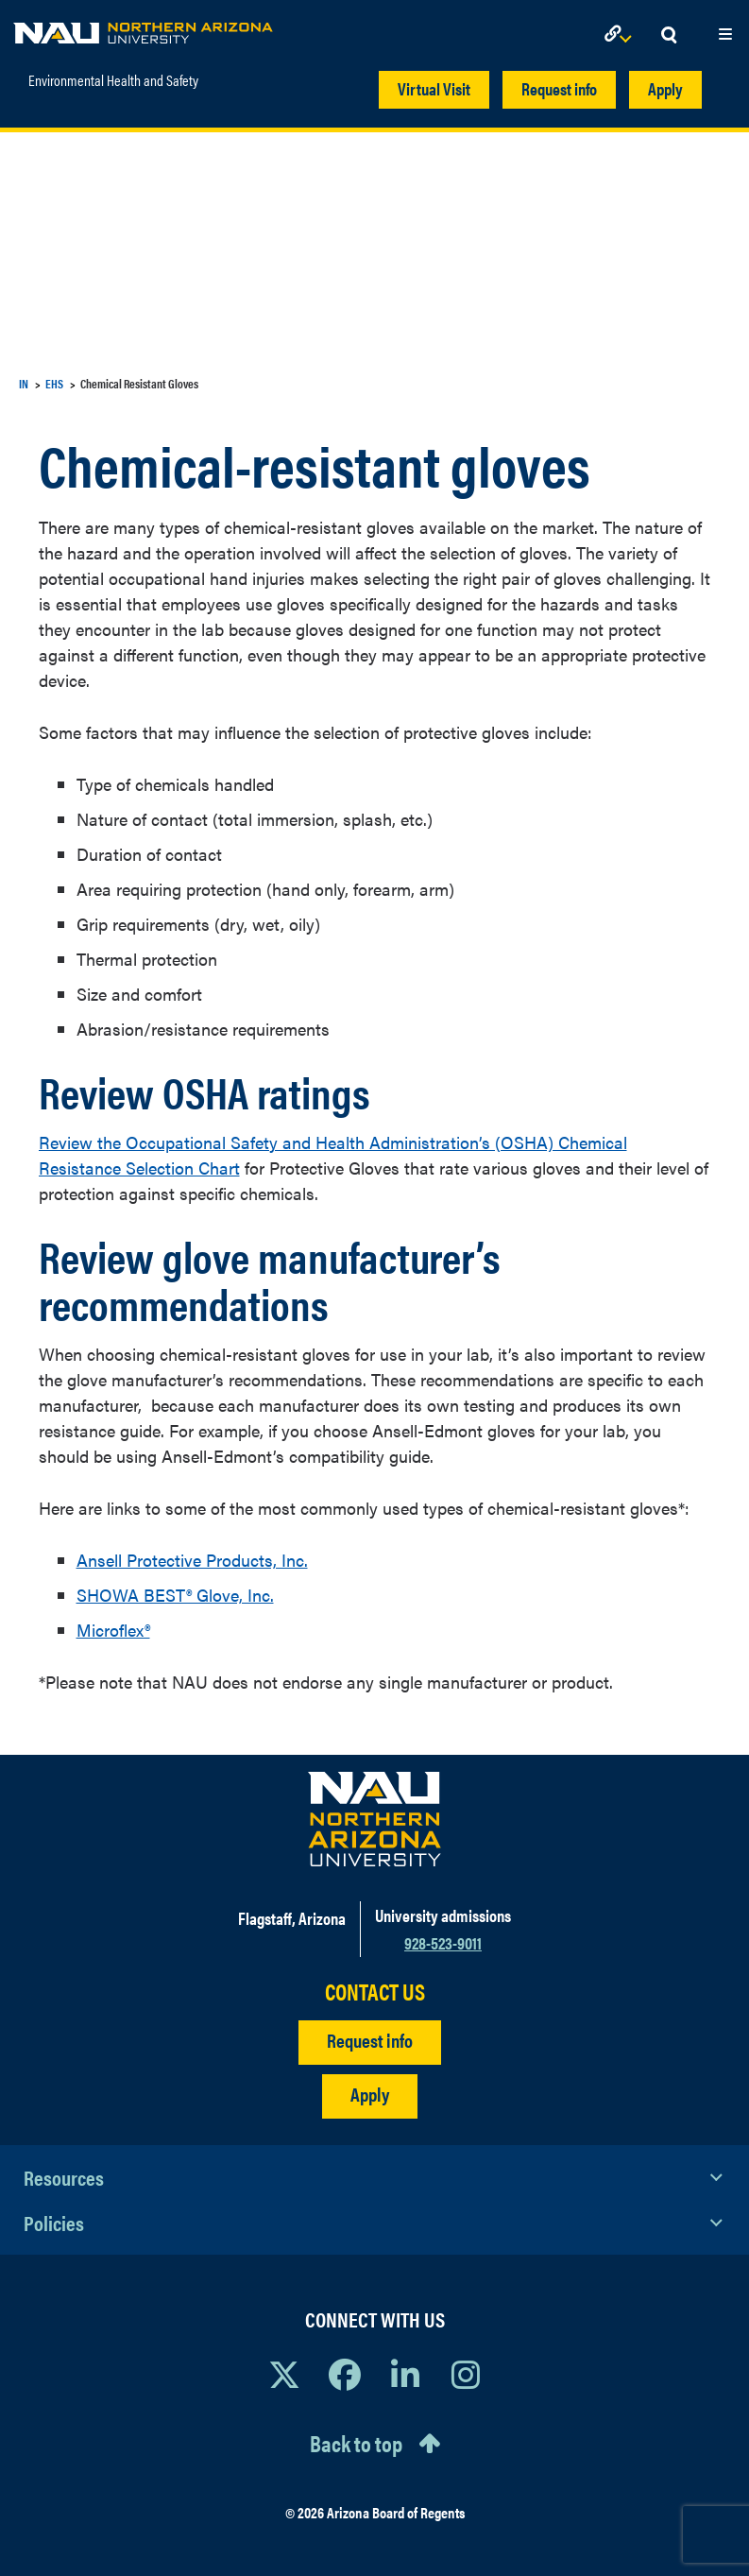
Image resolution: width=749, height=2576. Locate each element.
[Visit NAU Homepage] (374, 1819)
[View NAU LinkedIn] (405, 2374)
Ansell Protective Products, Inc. (192, 1559)
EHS (54, 383)
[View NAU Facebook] (345, 2374)
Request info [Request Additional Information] (370, 2039)
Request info (559, 88)
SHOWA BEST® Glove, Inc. (175, 1594)
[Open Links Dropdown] (621, 35)
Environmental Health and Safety (113, 80)
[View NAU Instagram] (466, 2374)
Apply (665, 88)
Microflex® (113, 1629)
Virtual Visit (434, 88)
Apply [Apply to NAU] (369, 2093)
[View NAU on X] (284, 2374)
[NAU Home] (143, 28)
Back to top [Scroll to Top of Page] (356, 2443)
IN (23, 383)
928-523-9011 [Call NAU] (443, 1942)
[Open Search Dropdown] (668, 35)
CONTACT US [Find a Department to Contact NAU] (375, 1991)
